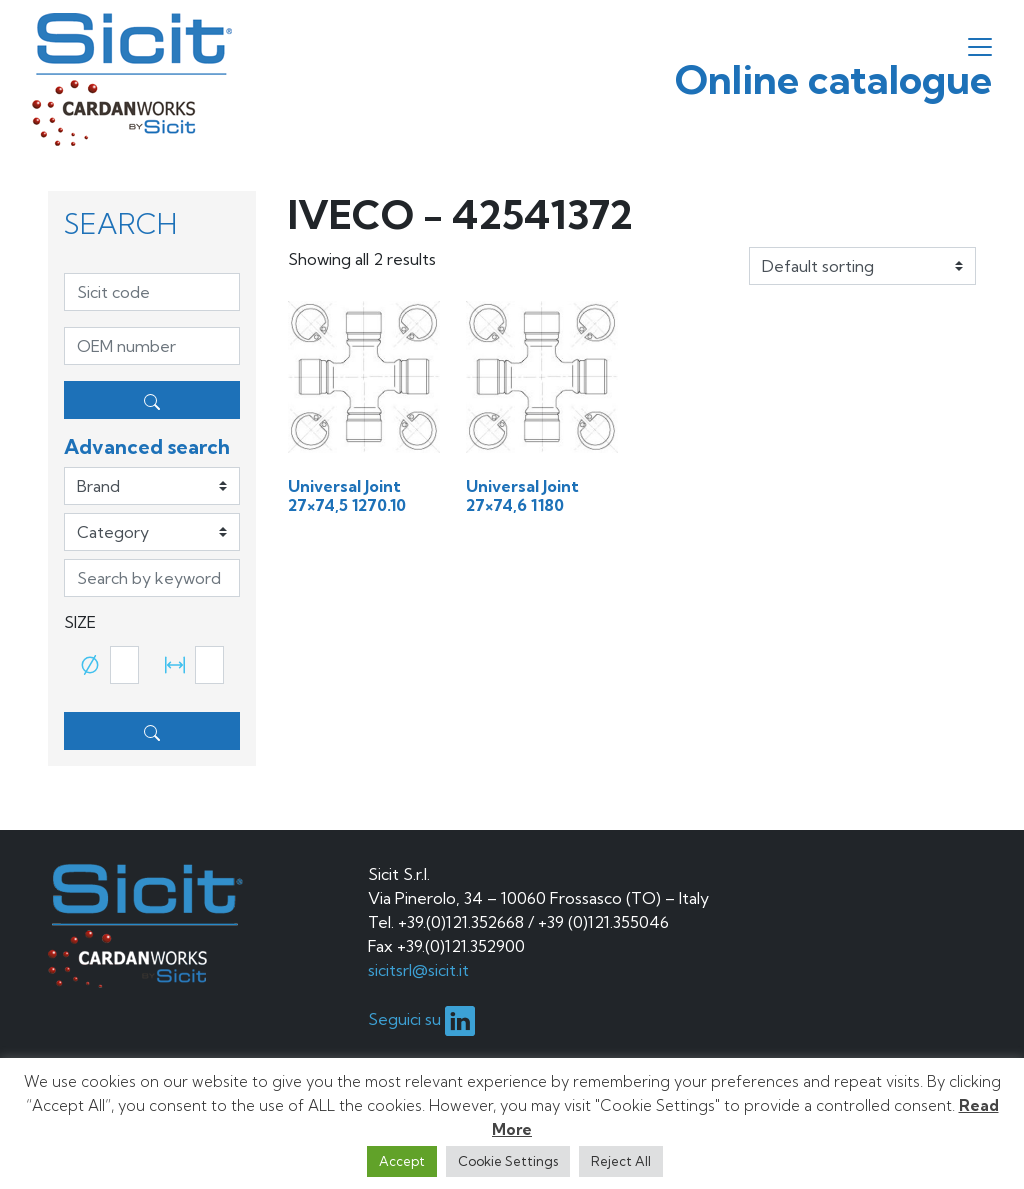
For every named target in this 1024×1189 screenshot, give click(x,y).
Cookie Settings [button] (508, 1161)
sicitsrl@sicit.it (418, 970)
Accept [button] (402, 1161)
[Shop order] (862, 266)
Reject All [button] (621, 1161)
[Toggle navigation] (980, 47)
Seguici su (421, 1019)
